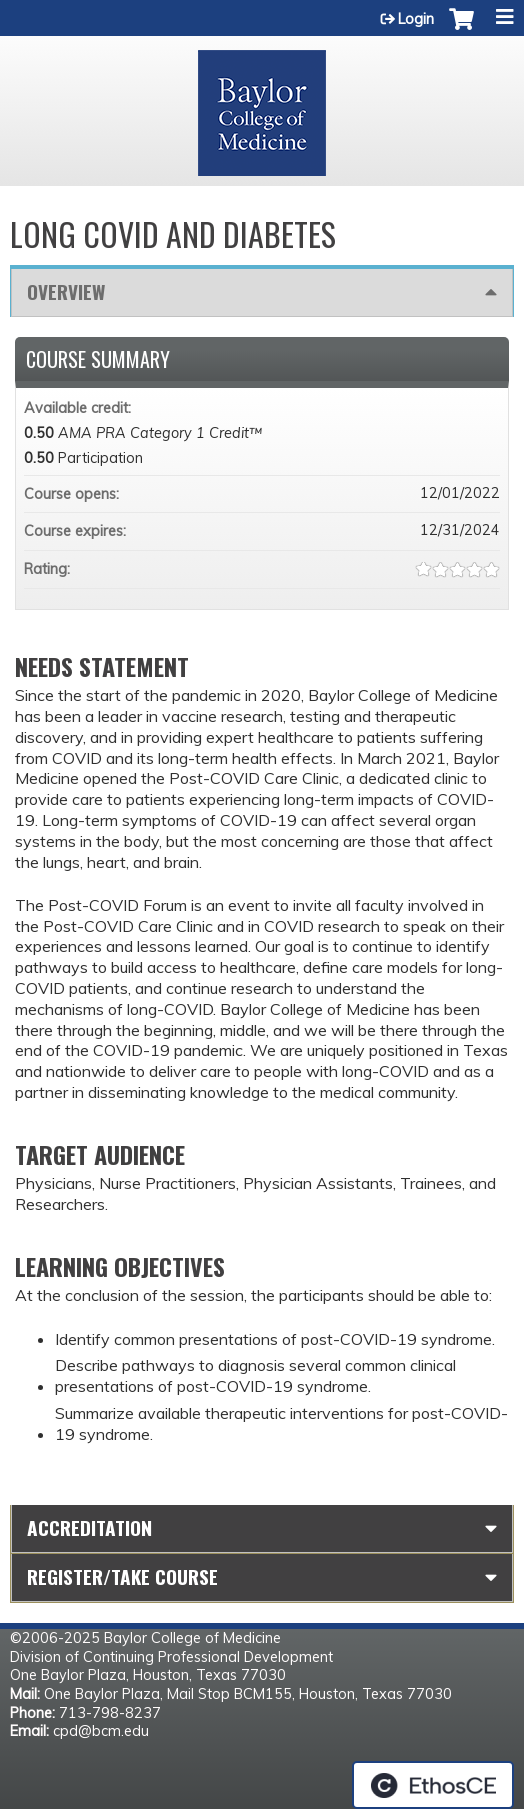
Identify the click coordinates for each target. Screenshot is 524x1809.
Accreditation (89, 1527)
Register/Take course (122, 1576)
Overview (66, 291)
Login (416, 19)
